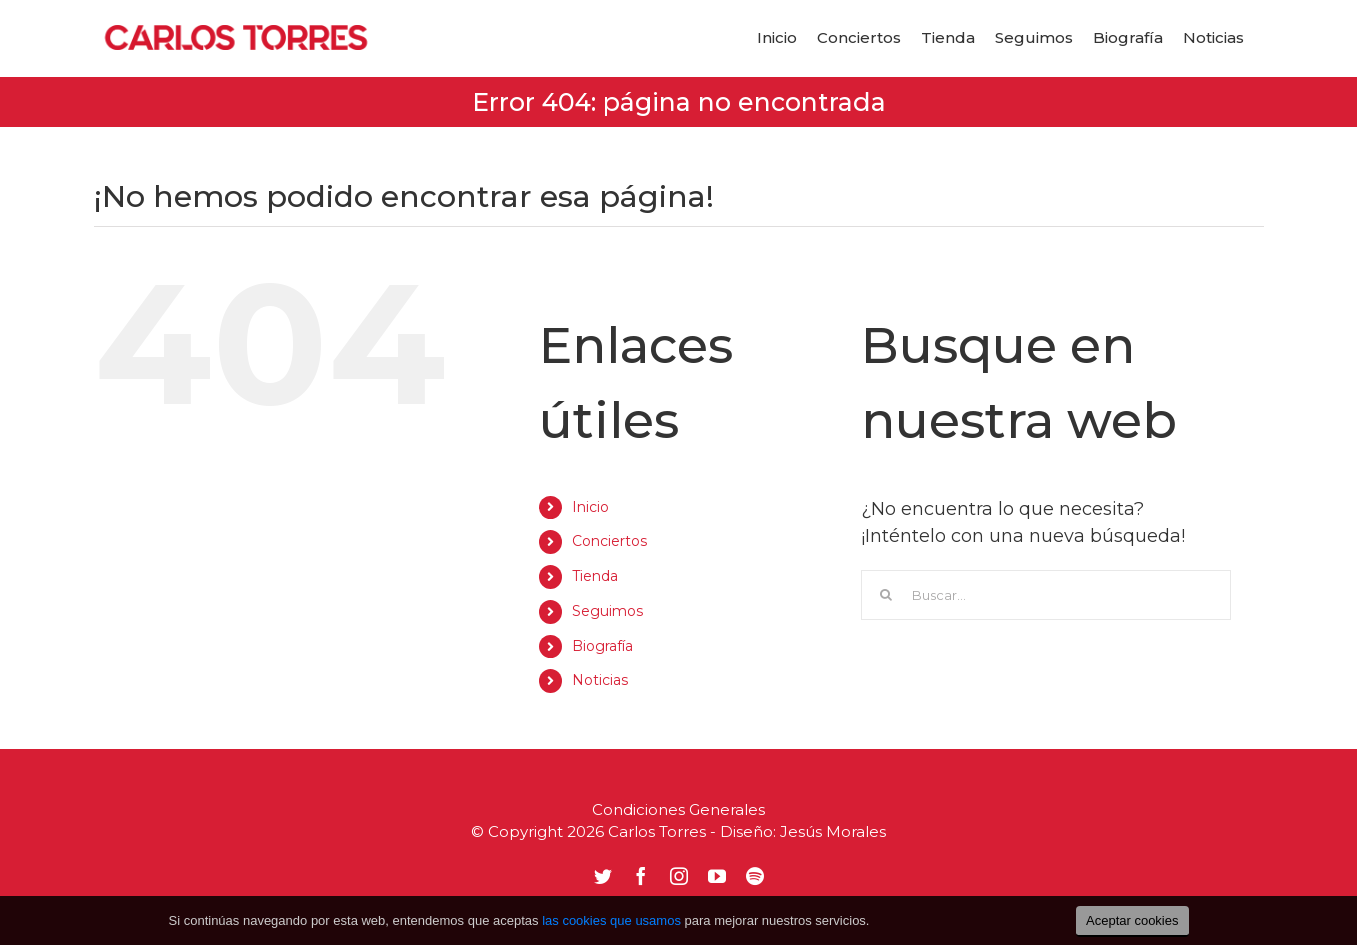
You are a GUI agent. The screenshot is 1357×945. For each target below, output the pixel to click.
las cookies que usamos (611, 920)
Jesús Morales (833, 831)
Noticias (600, 680)
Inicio (590, 507)
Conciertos (609, 541)
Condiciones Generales (678, 809)
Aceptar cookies (1132, 920)
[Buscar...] (1046, 595)
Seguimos (607, 611)
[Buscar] (886, 595)
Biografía (602, 646)
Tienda (595, 576)
